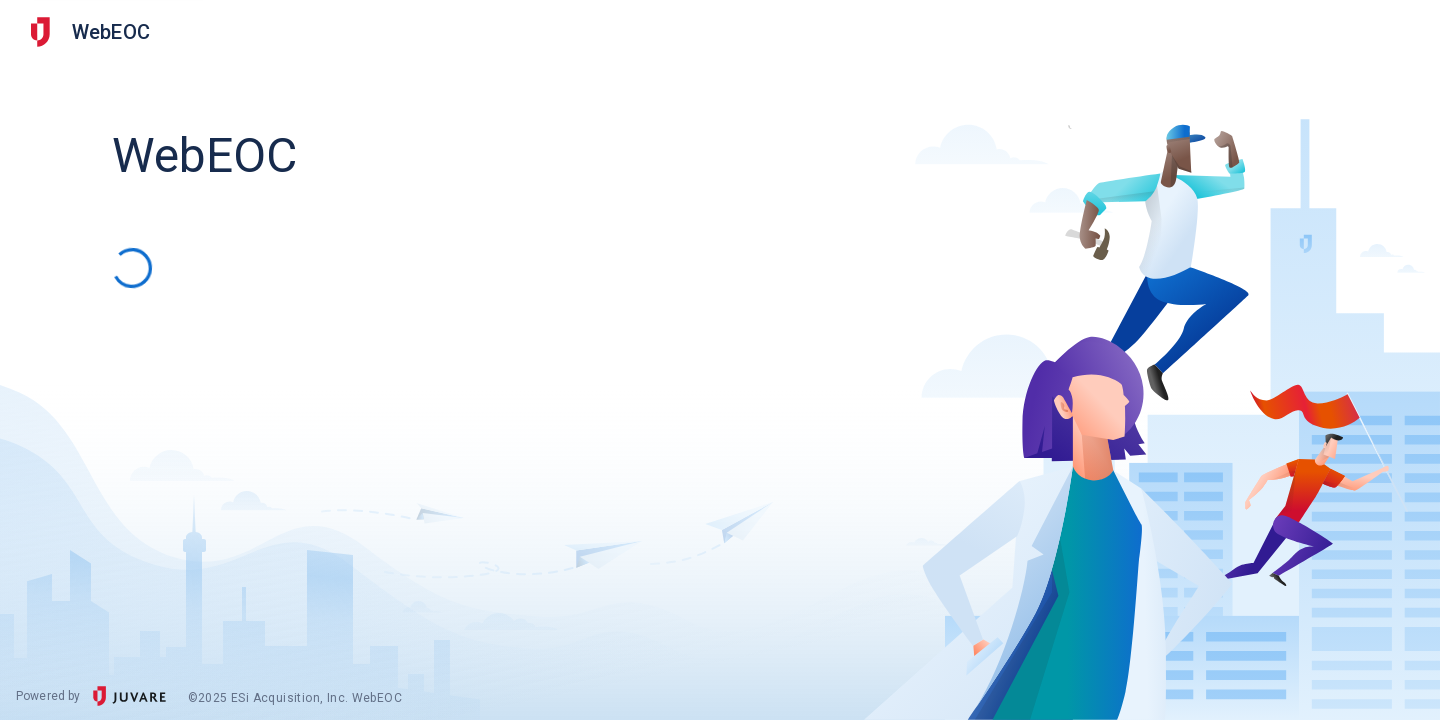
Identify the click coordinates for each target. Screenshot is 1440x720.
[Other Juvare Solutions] (40, 32)
